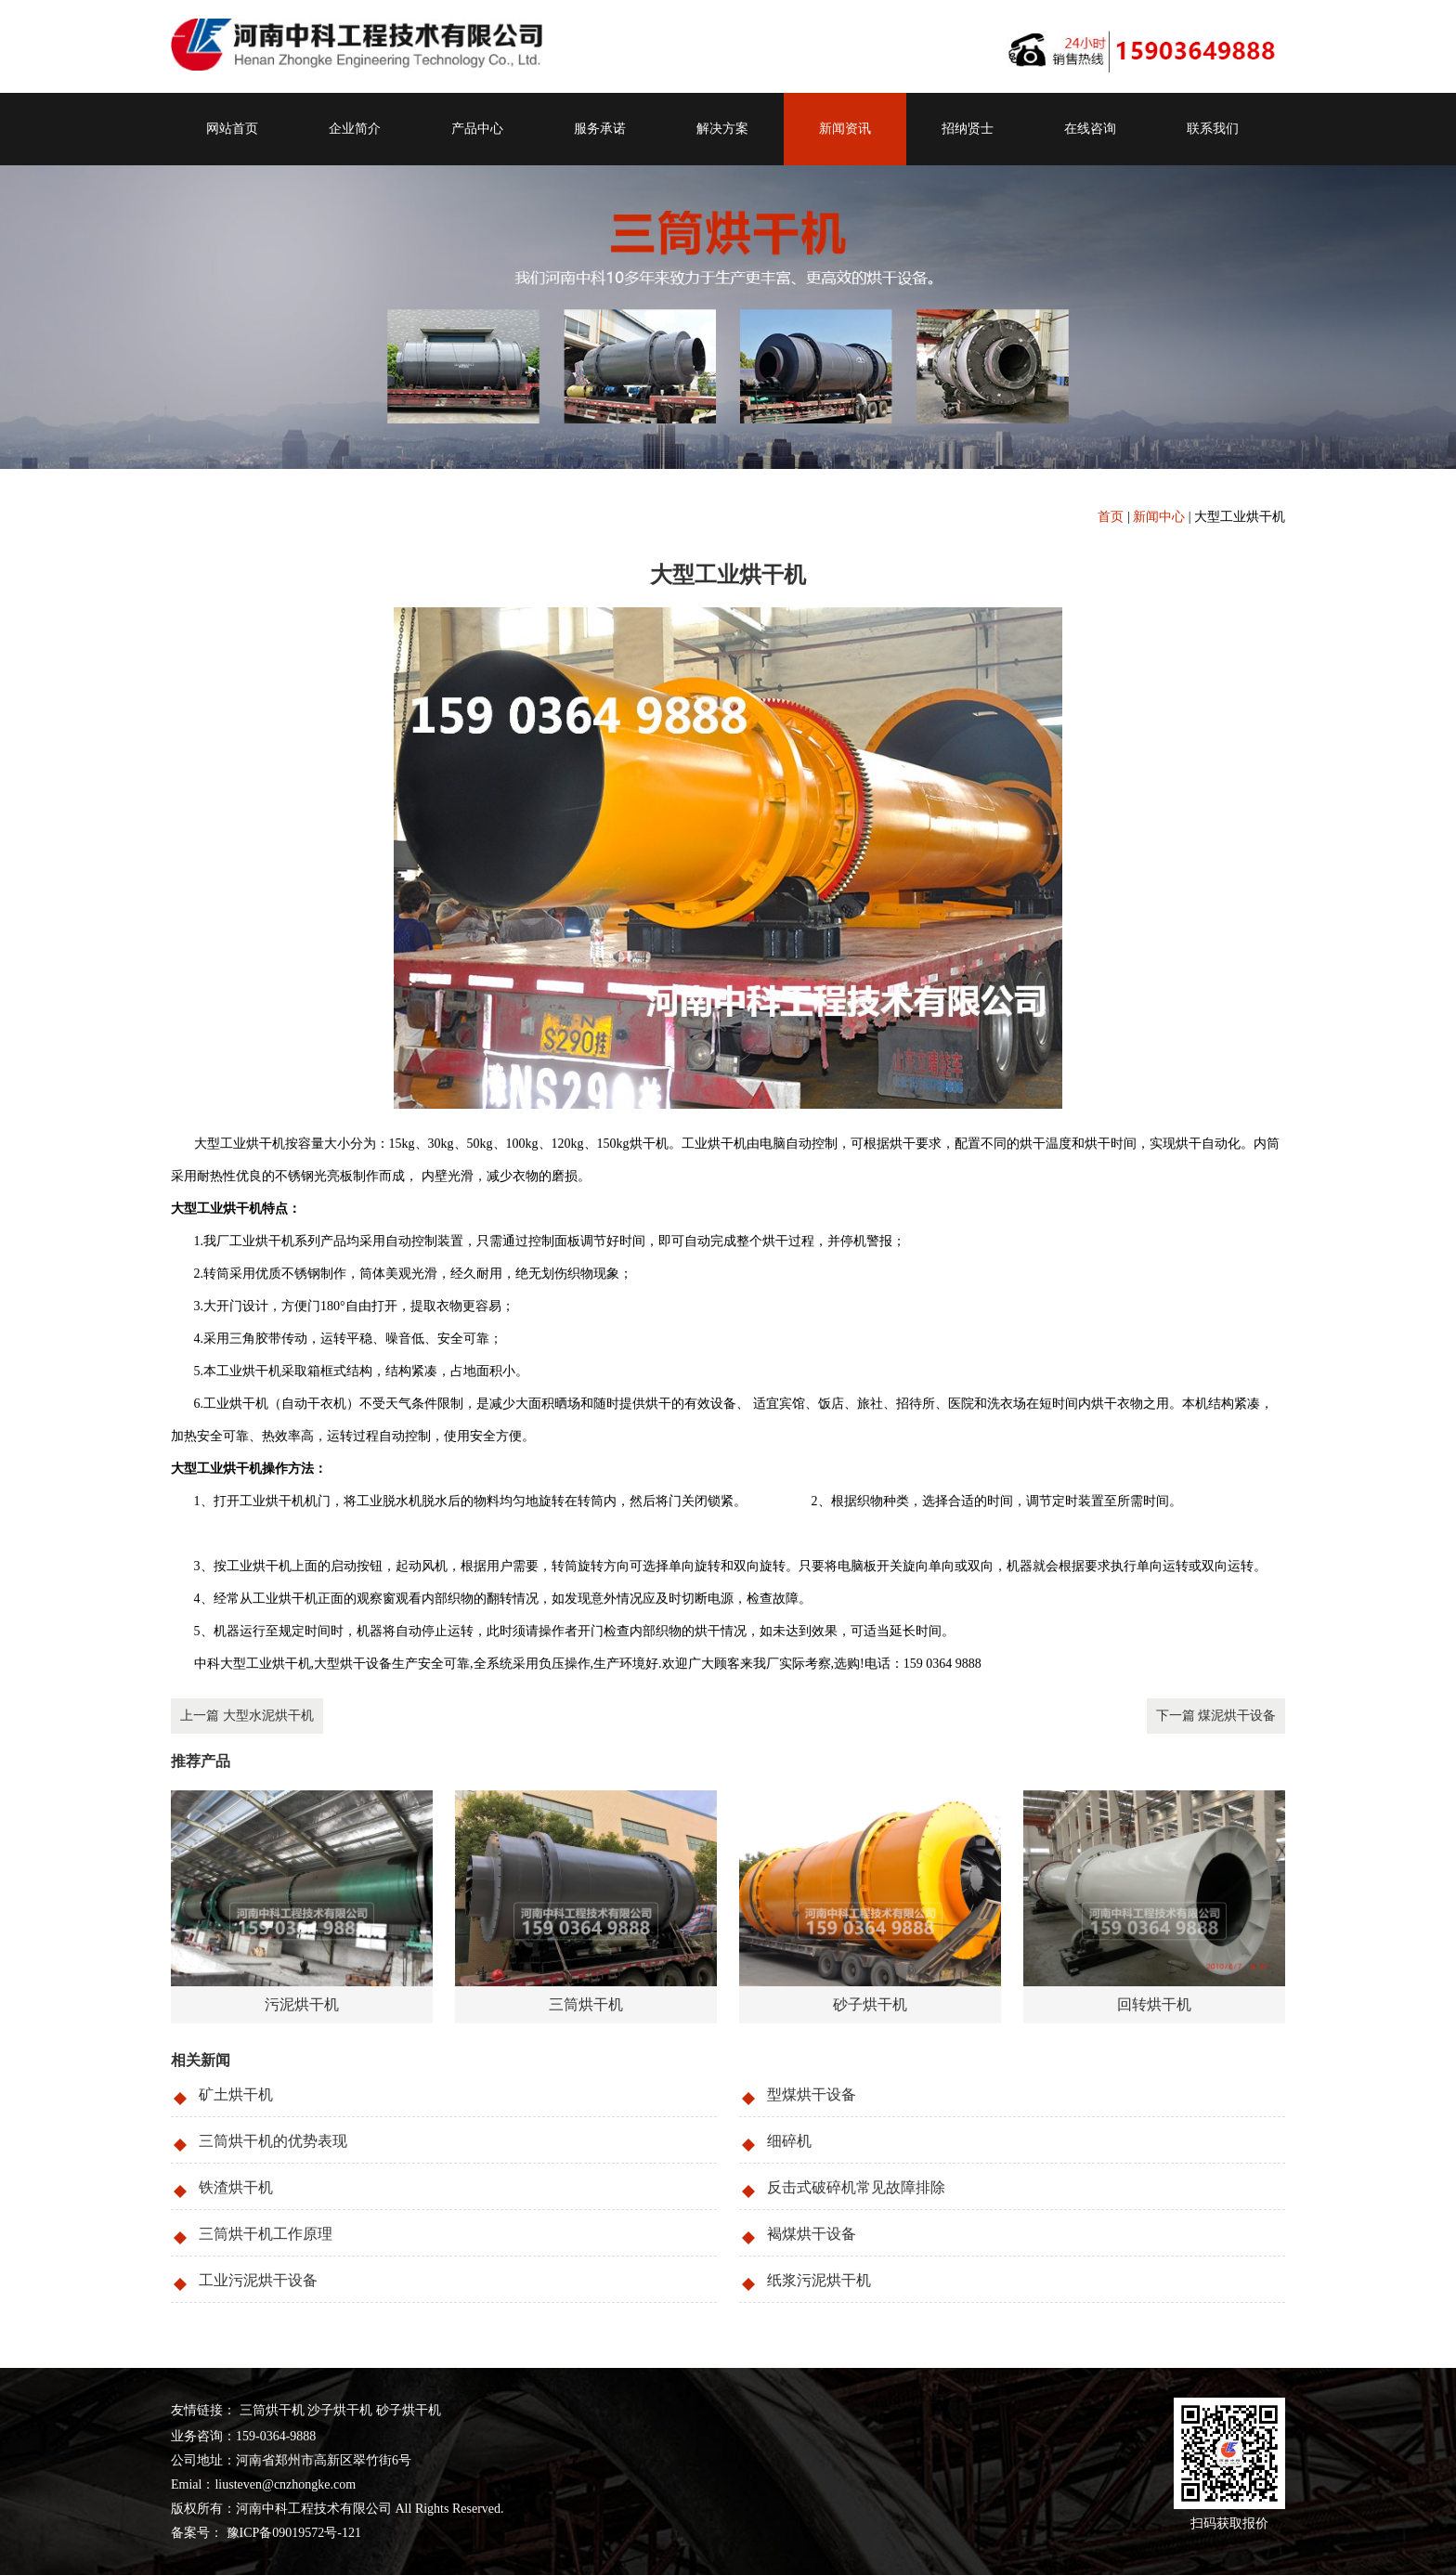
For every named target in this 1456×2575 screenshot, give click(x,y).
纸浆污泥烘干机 (819, 2280)
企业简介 (355, 129)
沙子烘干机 (339, 2410)
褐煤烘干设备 (811, 2234)
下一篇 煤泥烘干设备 (1216, 1716)
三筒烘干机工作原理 (265, 2234)
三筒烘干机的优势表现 (273, 2141)
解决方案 (722, 129)
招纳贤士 (968, 129)
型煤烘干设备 (811, 2094)
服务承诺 (600, 129)
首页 (1111, 517)
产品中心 (477, 129)
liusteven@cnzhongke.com (285, 2484)
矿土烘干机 (236, 2094)
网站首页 (232, 129)
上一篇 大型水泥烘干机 (247, 1716)
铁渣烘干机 (236, 2187)
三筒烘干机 (272, 2410)
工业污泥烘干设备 (258, 2280)
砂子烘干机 (408, 2410)
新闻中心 (1159, 517)
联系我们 (1213, 129)
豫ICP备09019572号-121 (292, 2533)
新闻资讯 (845, 129)
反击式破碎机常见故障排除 (856, 2187)
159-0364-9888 (276, 2436)
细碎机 (789, 2141)
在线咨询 (1090, 129)
